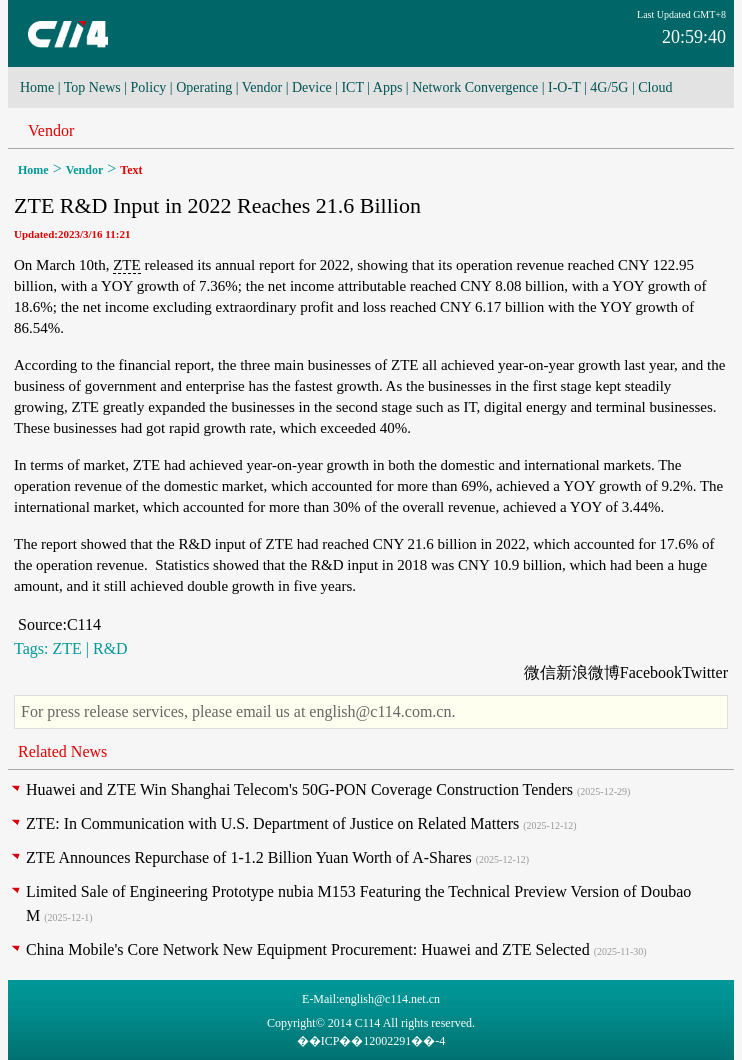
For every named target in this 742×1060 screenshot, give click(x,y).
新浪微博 (588, 672)
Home (37, 87)
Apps (388, 87)
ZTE (127, 265)
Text (131, 170)
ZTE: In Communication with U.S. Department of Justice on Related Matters (272, 823)
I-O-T (564, 87)
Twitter (705, 672)
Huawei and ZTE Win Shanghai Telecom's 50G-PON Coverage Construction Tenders (299, 789)
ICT (352, 87)
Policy (149, 87)
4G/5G (609, 87)
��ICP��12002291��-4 (371, 1041)
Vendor (262, 87)
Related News (62, 751)
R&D (110, 648)
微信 (540, 672)
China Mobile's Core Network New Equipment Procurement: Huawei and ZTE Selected (308, 949)
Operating (204, 87)
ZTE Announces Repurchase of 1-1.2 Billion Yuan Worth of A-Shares (249, 857)
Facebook (651, 672)
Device (312, 87)
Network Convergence (475, 87)
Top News (92, 87)
